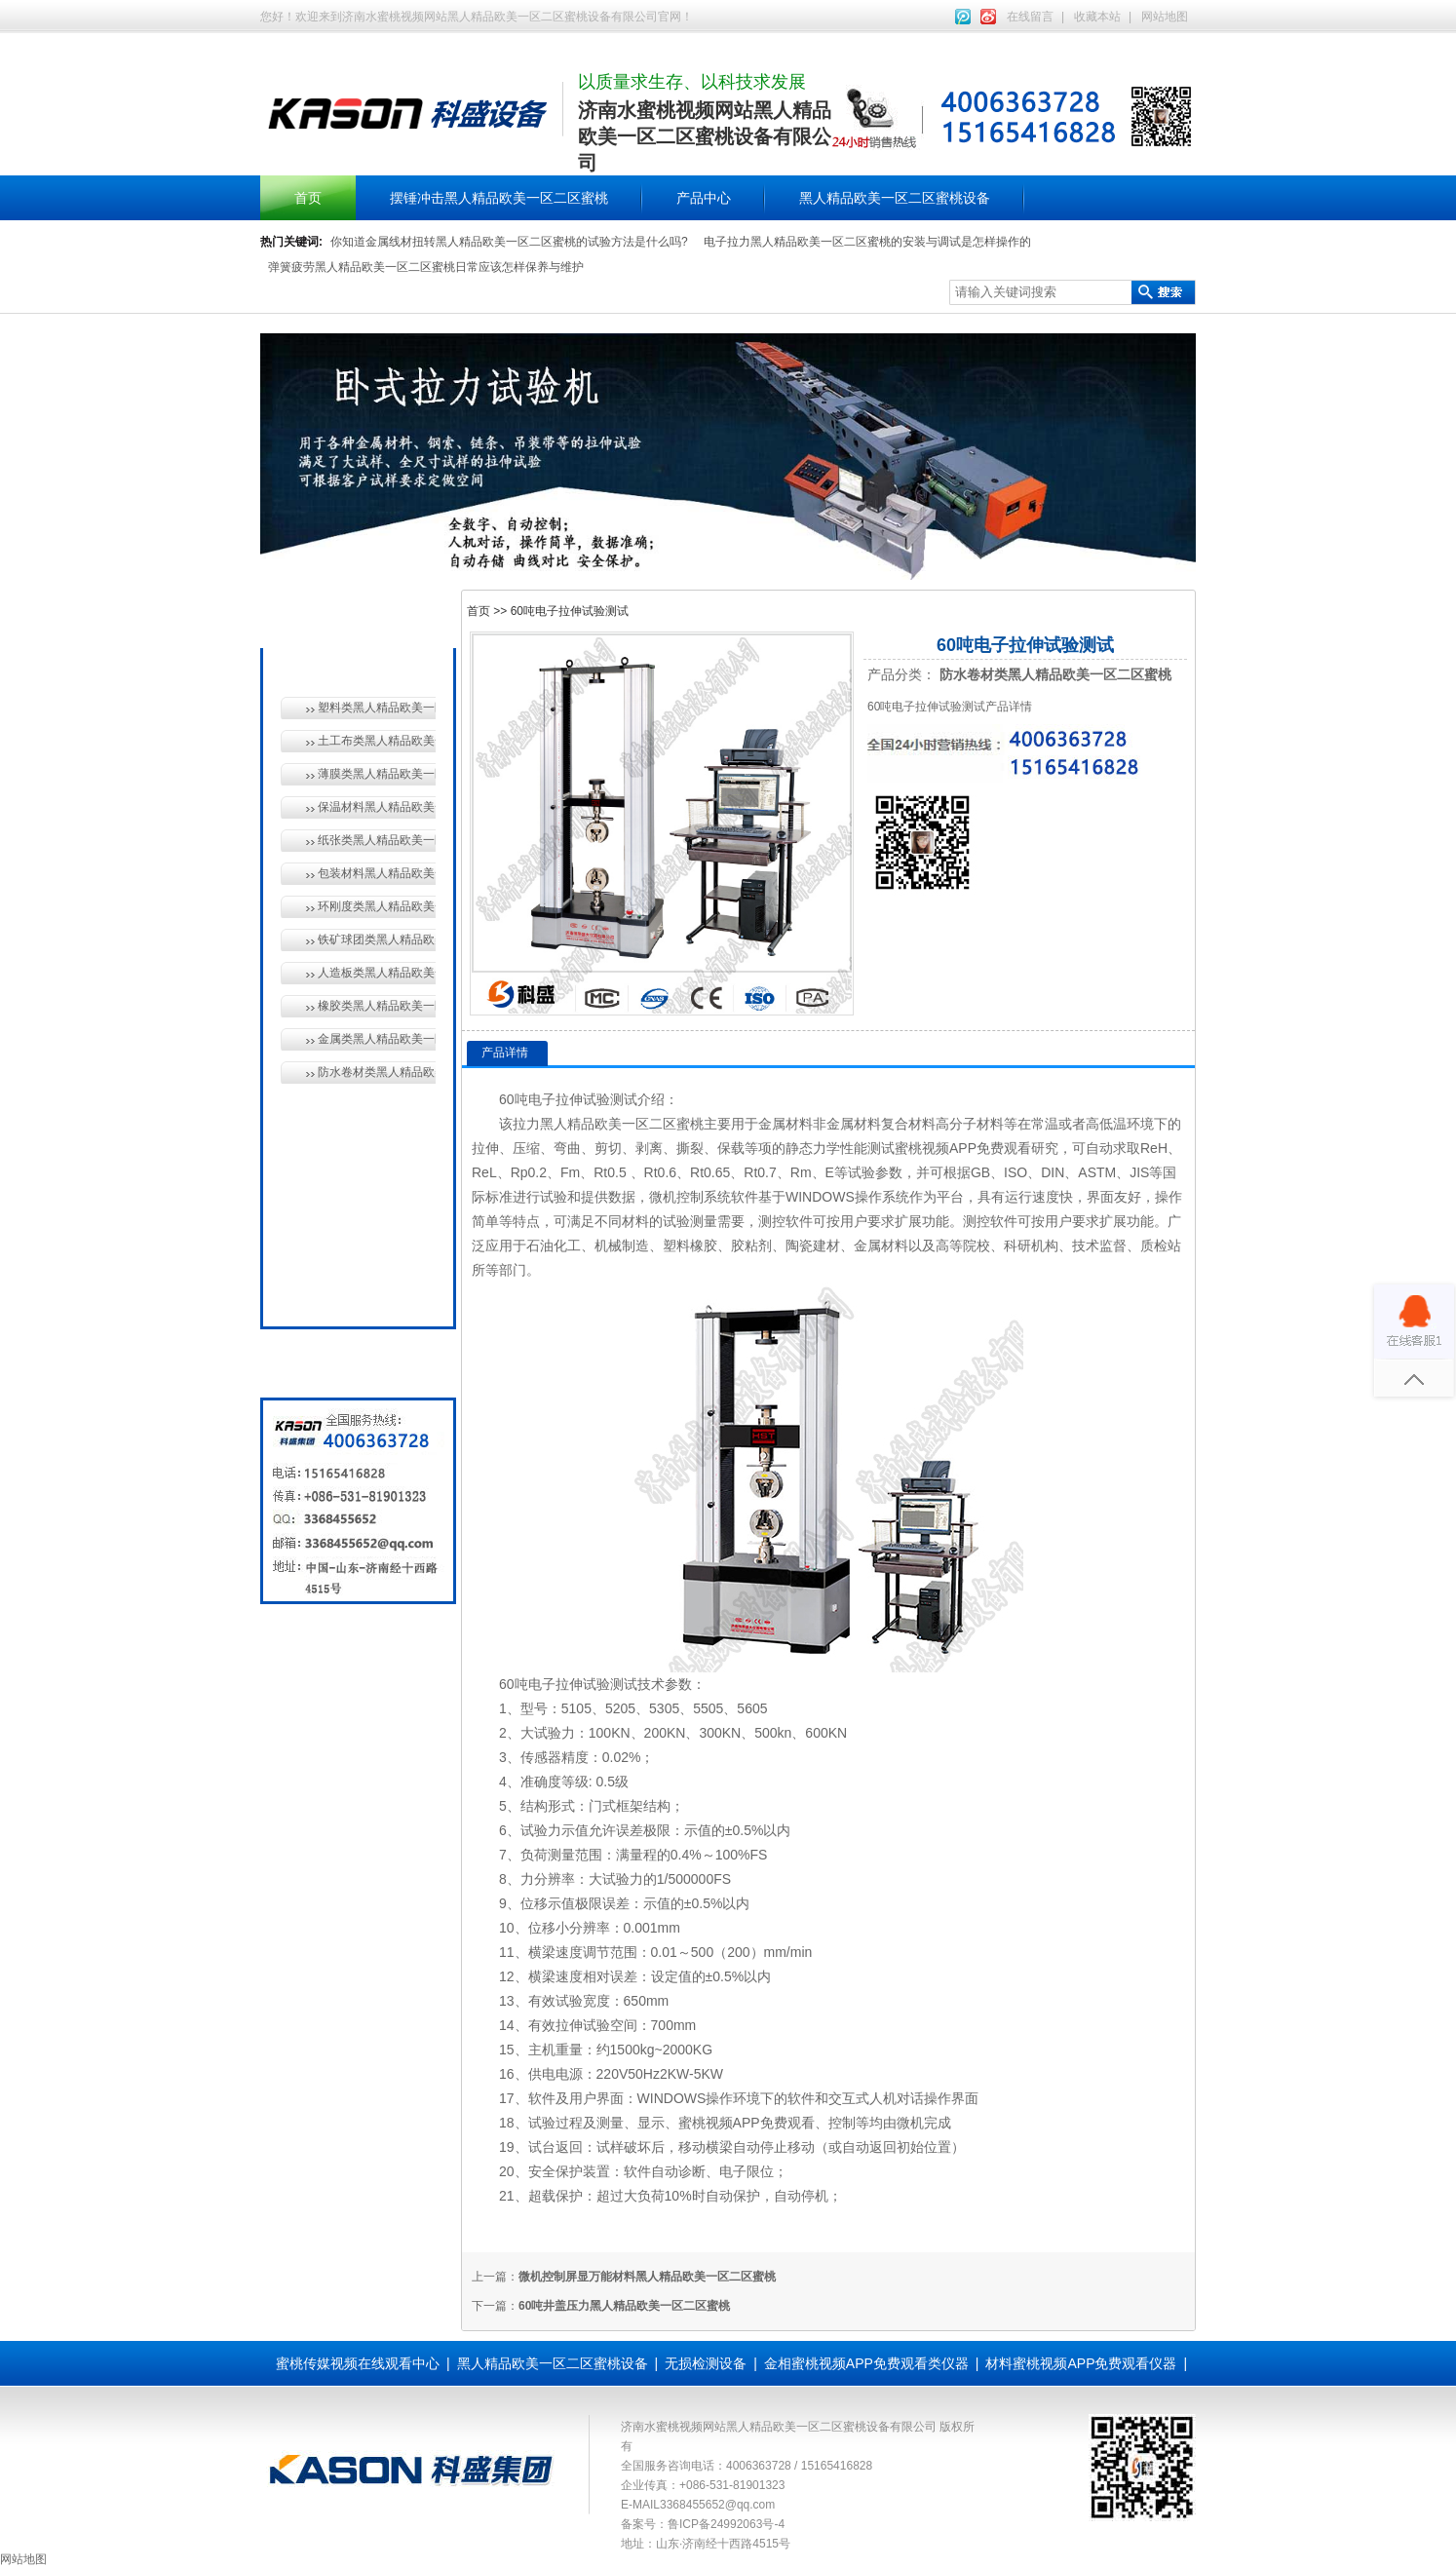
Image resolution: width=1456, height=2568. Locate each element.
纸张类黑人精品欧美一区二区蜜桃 (377, 840)
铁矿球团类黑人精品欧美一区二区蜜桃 (377, 939)
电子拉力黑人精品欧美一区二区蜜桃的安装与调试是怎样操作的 (867, 242)
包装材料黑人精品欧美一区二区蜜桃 (377, 873)
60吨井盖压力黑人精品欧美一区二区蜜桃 (624, 2306)
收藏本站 (1097, 16)
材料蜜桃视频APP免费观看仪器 (1080, 2363)
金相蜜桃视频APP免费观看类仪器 (866, 2363)
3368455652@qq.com (717, 2504)
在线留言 (1030, 16)
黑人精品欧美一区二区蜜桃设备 (894, 198)
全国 (326, 1290)
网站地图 (1164, 16)
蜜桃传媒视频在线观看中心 (358, 2363)
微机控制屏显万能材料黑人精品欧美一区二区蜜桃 (647, 2276)
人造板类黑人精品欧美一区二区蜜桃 (377, 972)
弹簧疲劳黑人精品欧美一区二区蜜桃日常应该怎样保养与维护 (426, 267)
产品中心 (703, 198)
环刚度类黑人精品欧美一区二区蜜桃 (377, 906)
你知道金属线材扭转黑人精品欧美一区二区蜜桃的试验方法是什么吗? (509, 242)
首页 (308, 198)
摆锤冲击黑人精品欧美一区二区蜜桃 (499, 198)
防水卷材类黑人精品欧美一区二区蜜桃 (377, 1072)
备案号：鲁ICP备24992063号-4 (703, 2524)
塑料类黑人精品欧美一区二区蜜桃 (377, 707)
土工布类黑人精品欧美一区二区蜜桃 (377, 740)
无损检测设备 (354, 1156)
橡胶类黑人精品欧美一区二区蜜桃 (377, 1006)
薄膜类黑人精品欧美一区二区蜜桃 (377, 774)
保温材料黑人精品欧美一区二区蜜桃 (377, 807)
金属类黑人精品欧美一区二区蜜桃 (377, 1039)
